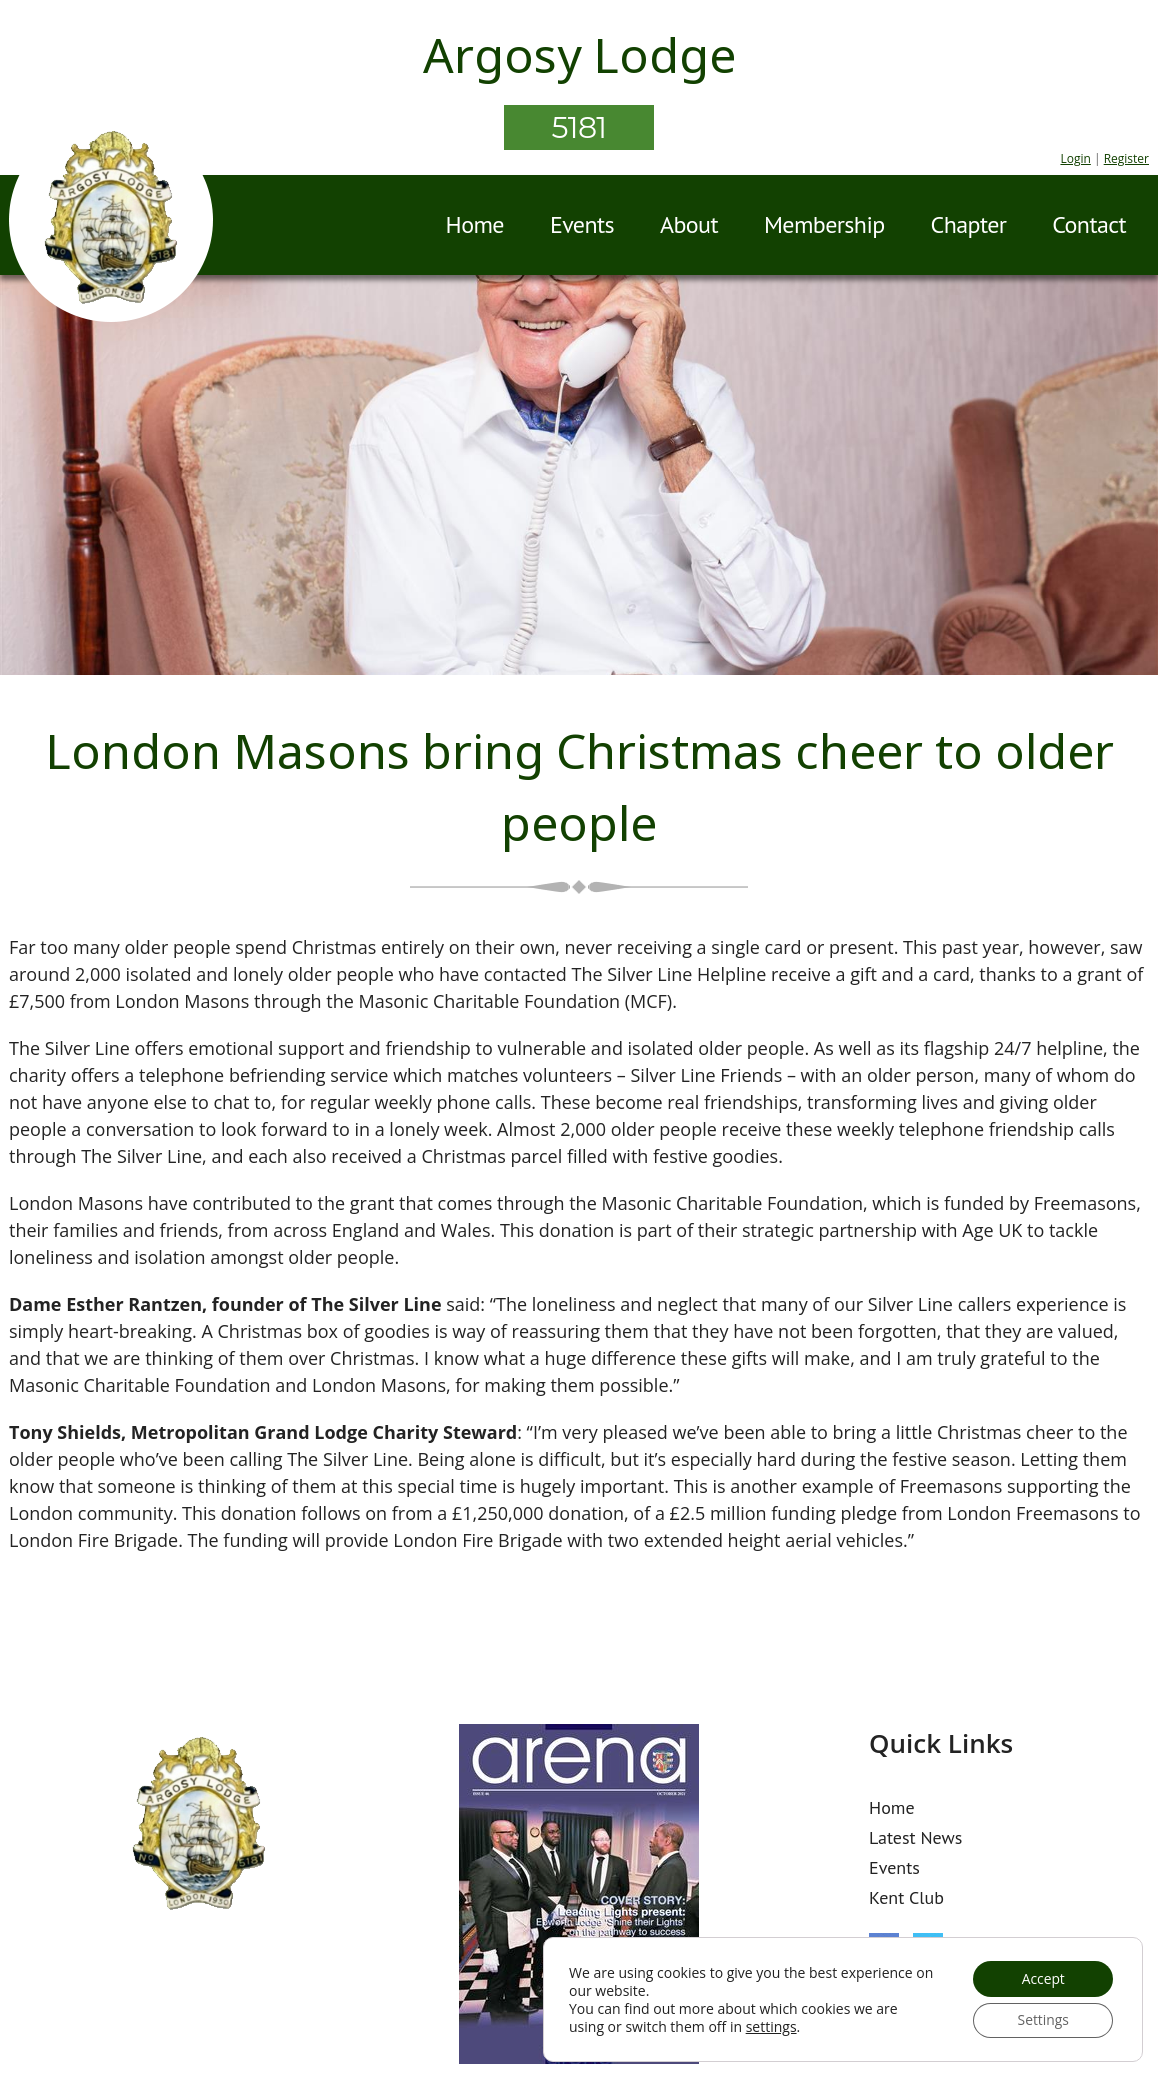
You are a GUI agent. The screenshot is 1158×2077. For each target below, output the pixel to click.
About (689, 224)
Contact (1089, 224)
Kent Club (906, 1897)
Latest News (915, 1837)
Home (475, 224)
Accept (1042, 1977)
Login (1075, 158)
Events (582, 224)
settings (771, 2026)
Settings (1042, 2019)
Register (1126, 158)
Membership (824, 224)
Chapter (969, 224)
